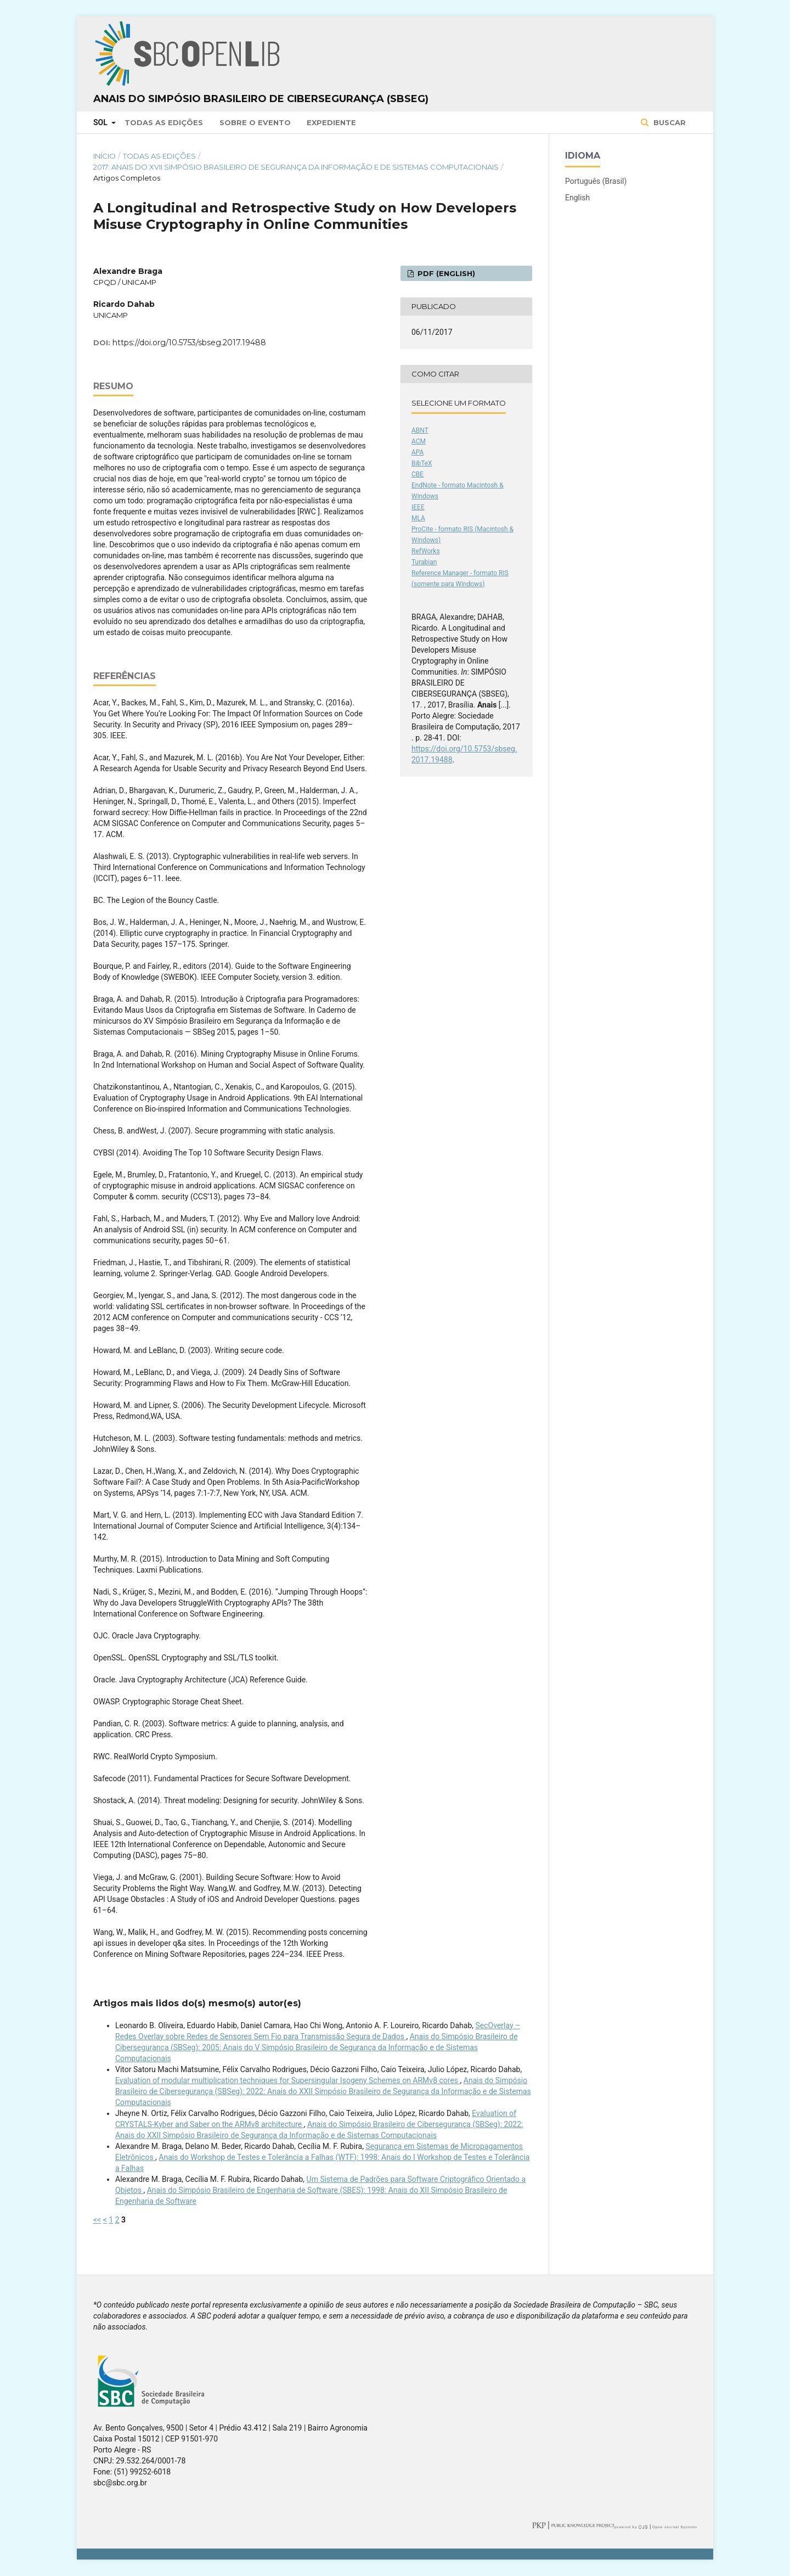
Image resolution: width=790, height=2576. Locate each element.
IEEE (418, 507)
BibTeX (421, 463)
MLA (418, 518)
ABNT (419, 430)
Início (104, 155)
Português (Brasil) (596, 181)
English (577, 197)
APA (417, 452)
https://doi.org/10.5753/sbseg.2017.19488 (189, 342)
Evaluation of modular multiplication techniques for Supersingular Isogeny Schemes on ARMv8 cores (287, 2080)
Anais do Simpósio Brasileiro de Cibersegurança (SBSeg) (260, 99)
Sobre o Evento (255, 122)
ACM (418, 441)
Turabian (424, 562)
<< (97, 2219)
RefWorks (425, 551)
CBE (417, 474)
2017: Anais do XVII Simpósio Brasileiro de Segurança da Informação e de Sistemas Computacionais (296, 166)
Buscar (668, 122)
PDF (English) (445, 273)
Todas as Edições (164, 122)
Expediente (331, 122)
